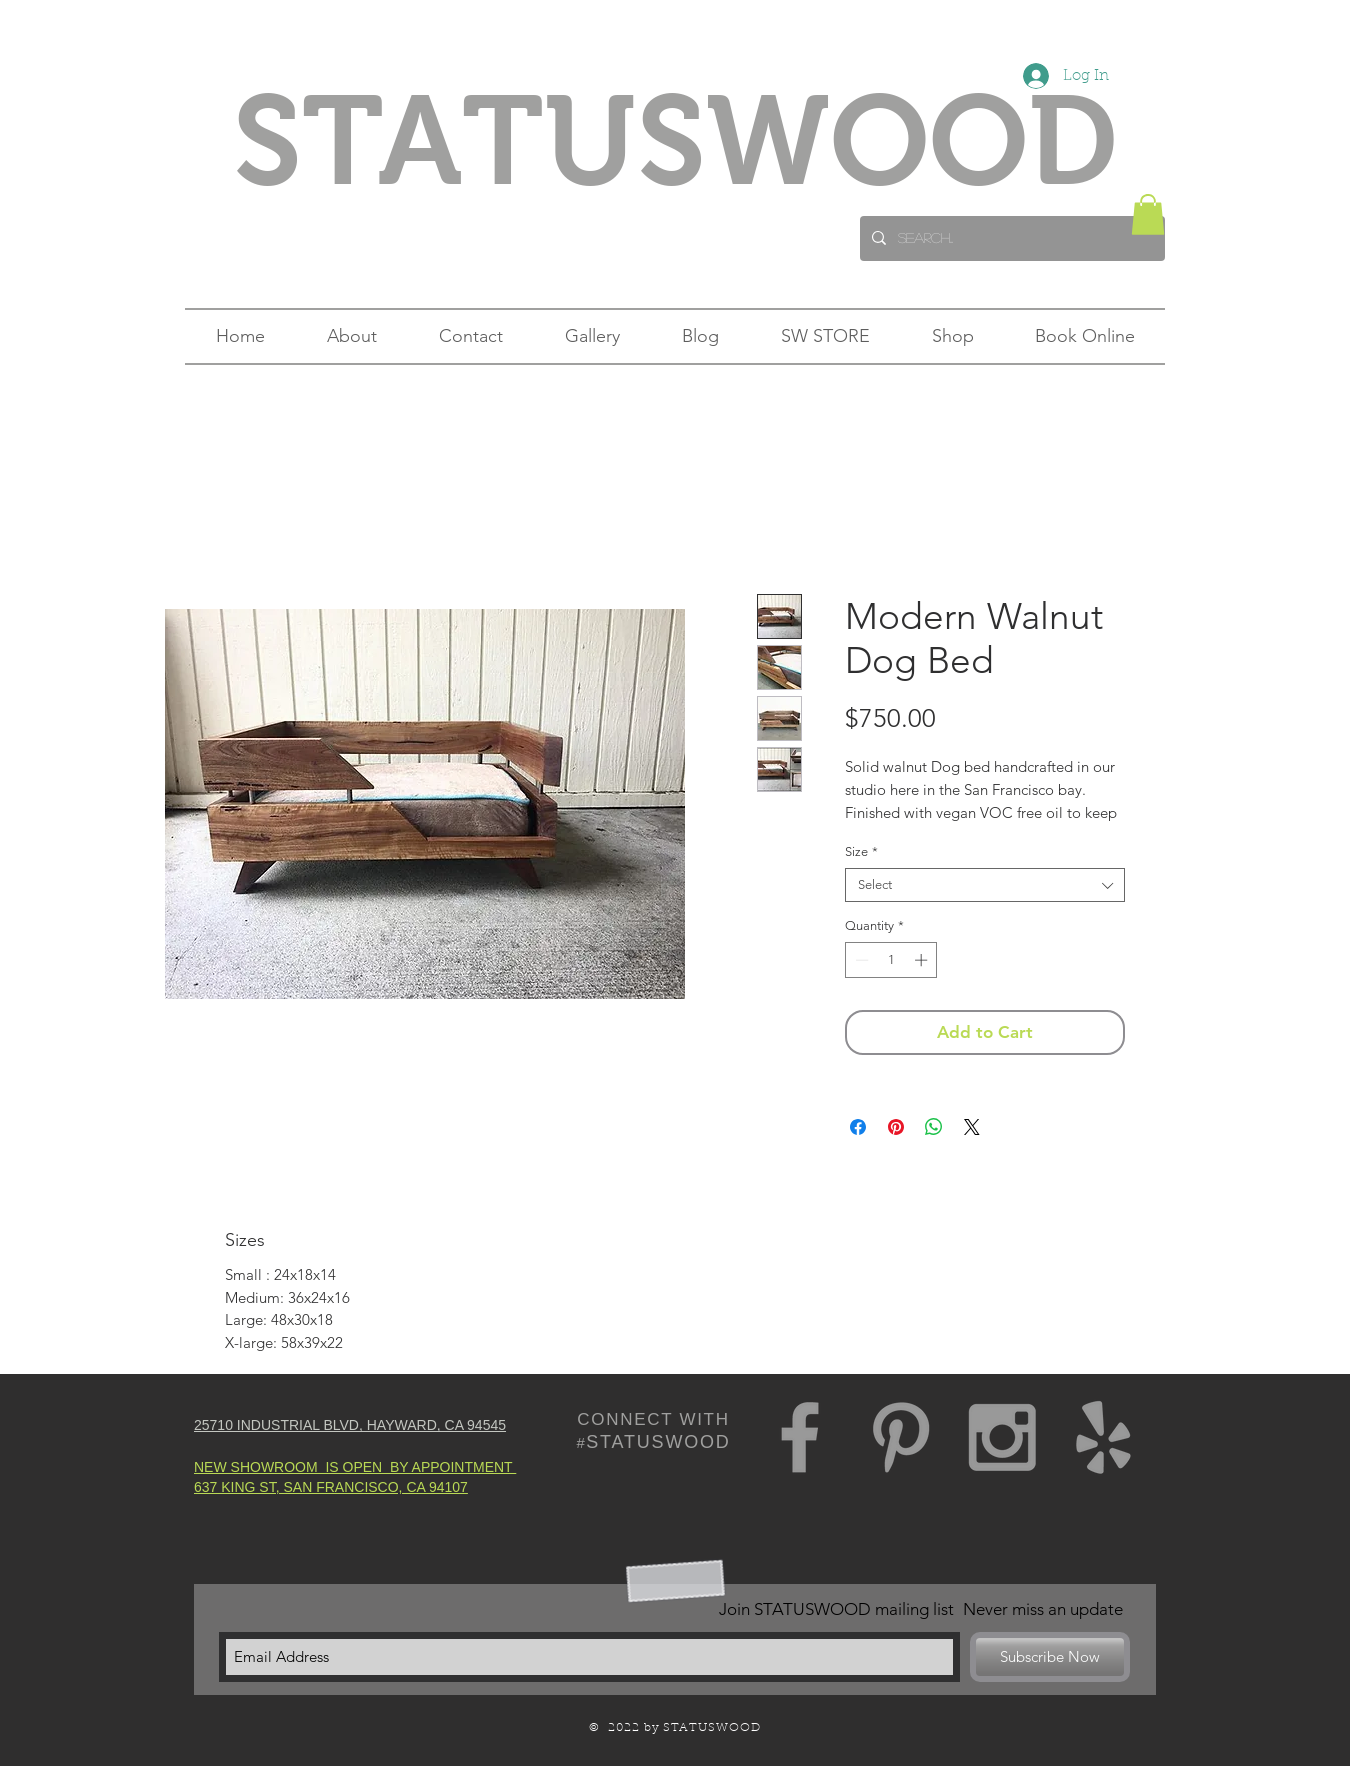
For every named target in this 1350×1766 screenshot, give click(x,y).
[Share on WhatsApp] (934, 1127)
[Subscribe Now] (1050, 1657)
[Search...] (1010, 238)
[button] (1148, 214)
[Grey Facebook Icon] (800, 1437)
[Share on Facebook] (858, 1127)
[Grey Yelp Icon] (1103, 1437)
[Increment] (923, 960)
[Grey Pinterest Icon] (901, 1437)
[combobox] (985, 885)
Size (861, 851)
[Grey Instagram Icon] (1002, 1437)
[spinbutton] (891, 960)
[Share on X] (972, 1127)
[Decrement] (860, 960)
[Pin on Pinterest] (896, 1127)
